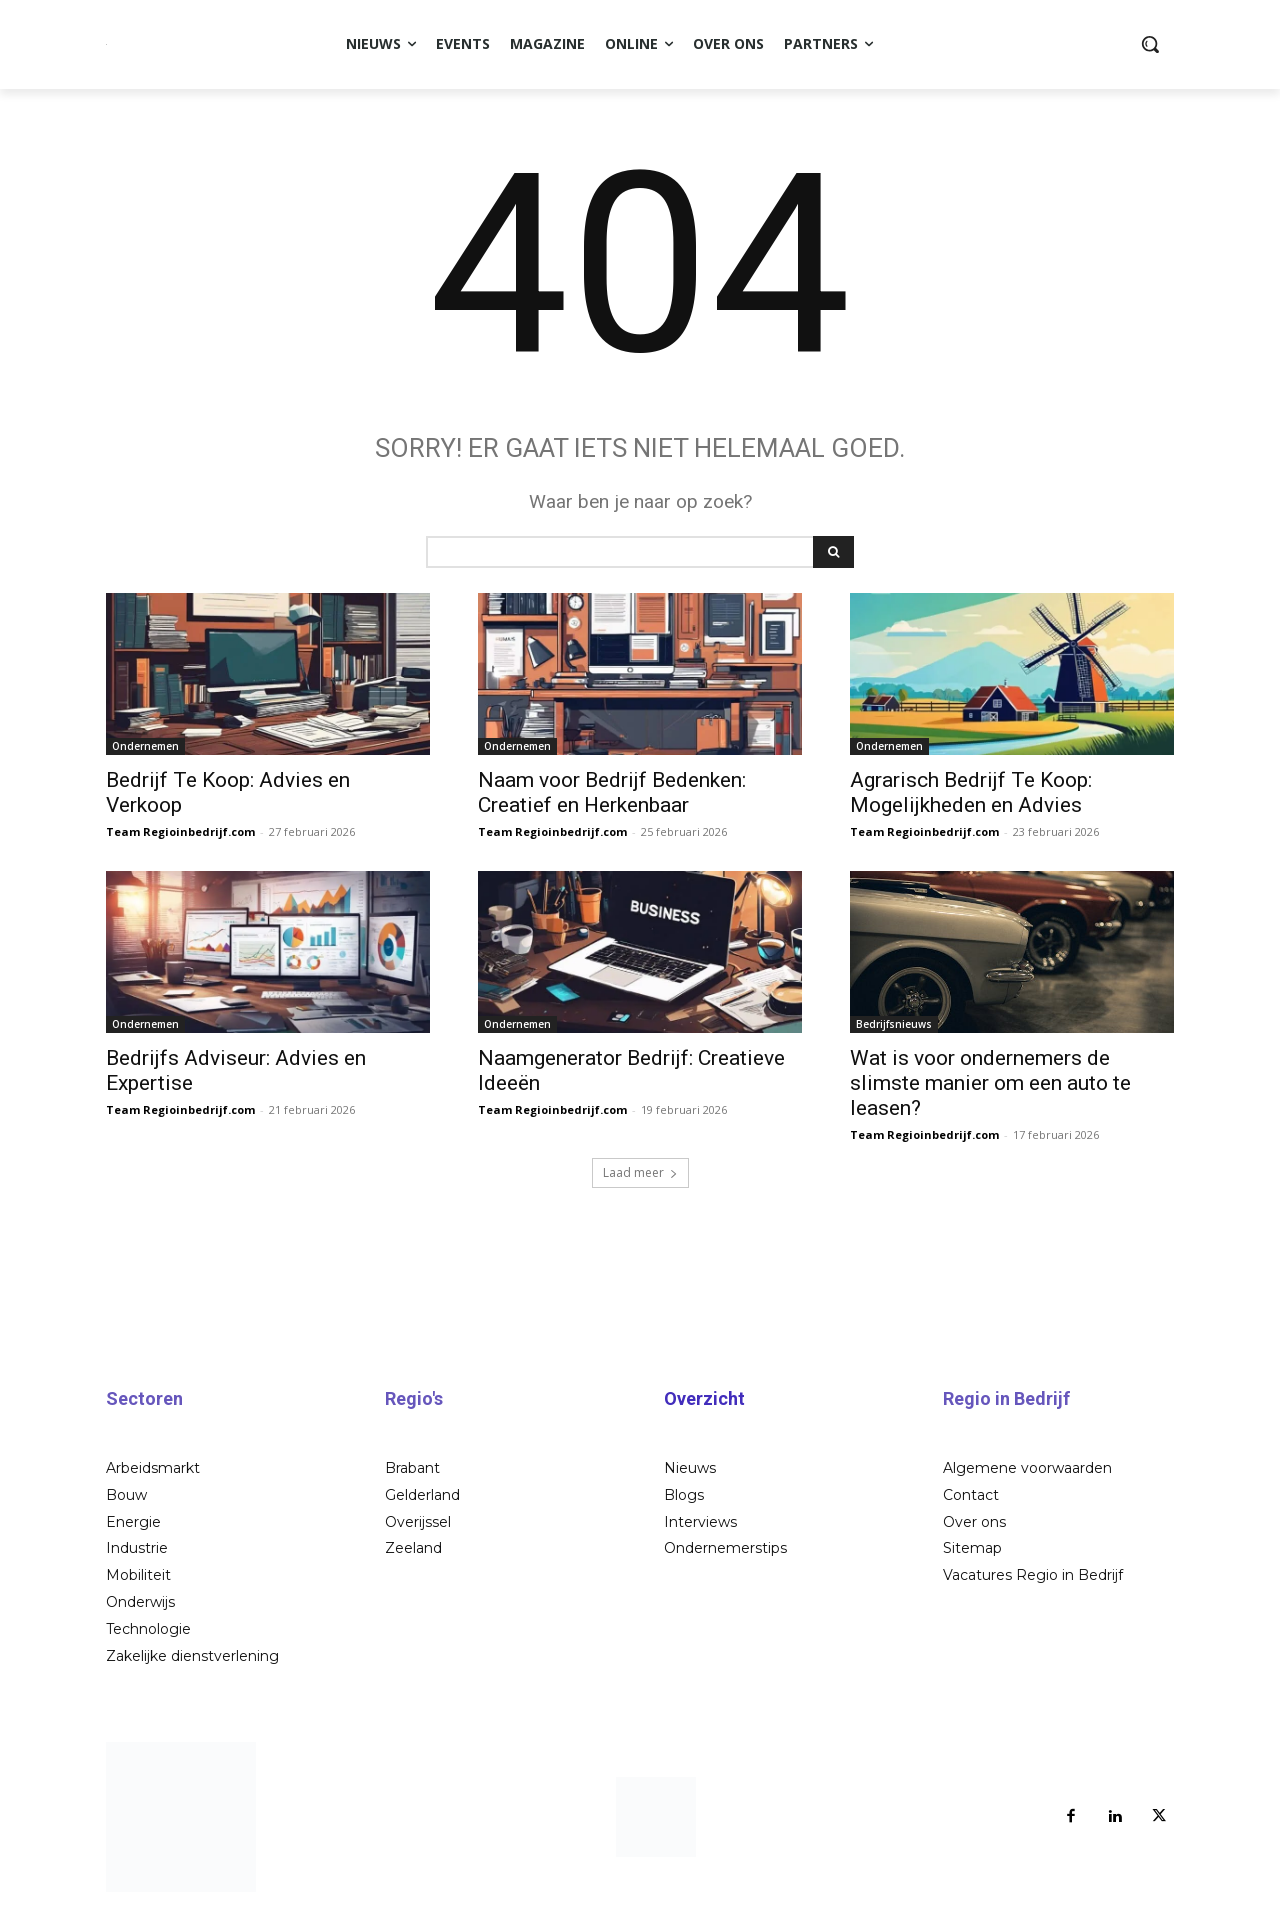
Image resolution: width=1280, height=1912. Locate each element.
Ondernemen (145, 746)
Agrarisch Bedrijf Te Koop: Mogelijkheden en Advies (971, 792)
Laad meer (640, 1172)
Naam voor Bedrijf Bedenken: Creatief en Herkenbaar (612, 792)
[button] (1150, 44)
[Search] (833, 552)
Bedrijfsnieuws (894, 1024)
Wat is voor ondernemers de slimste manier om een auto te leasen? (990, 1083)
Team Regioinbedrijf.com (180, 831)
